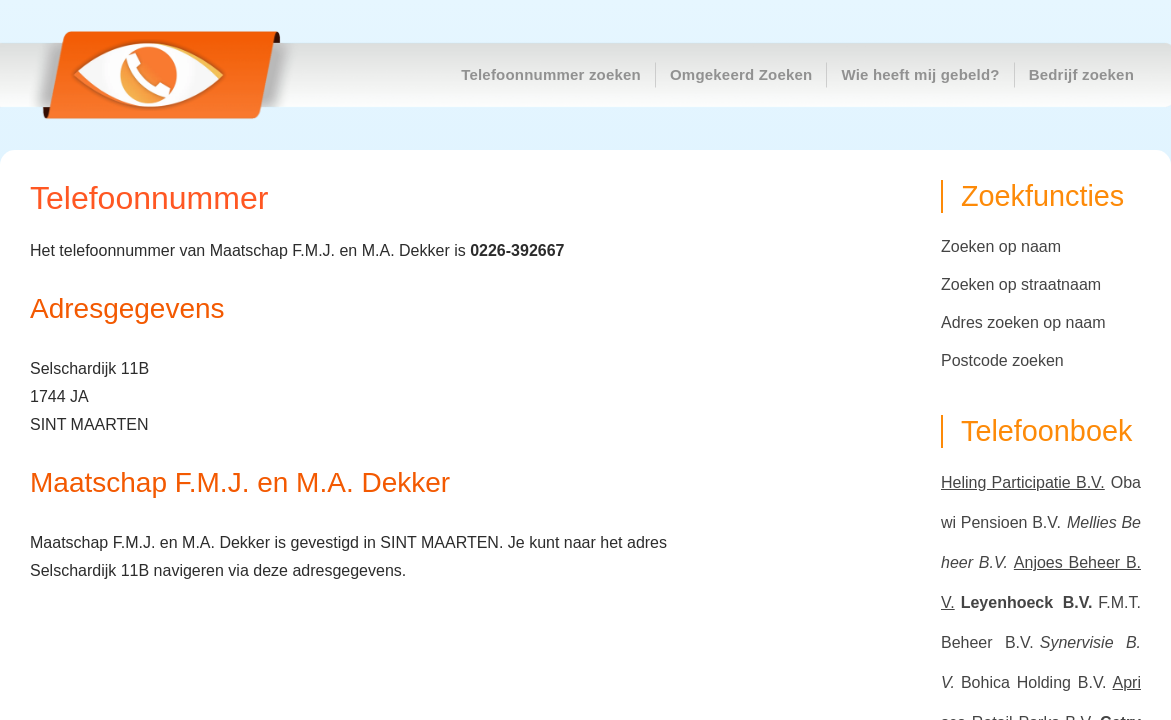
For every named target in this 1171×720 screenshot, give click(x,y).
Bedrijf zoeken (1081, 74)
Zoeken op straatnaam (1021, 284)
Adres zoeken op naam (1023, 322)
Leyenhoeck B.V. (1027, 602)
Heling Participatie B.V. (1023, 482)
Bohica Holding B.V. (1034, 682)
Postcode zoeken (1002, 360)
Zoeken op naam (1001, 246)
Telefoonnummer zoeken (551, 74)
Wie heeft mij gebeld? (920, 74)
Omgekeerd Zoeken (741, 74)
